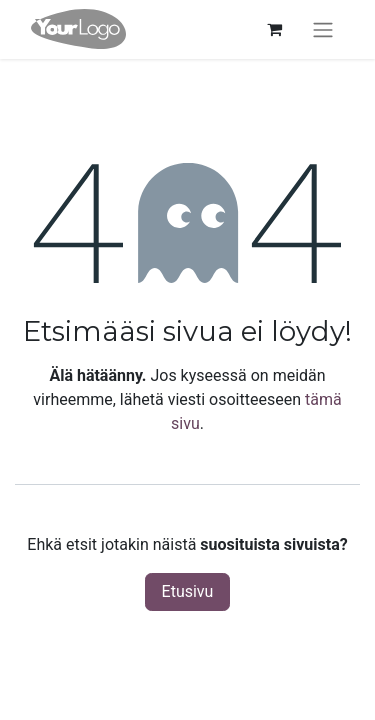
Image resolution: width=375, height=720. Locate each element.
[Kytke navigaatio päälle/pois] (323, 29)
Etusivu (188, 591)
